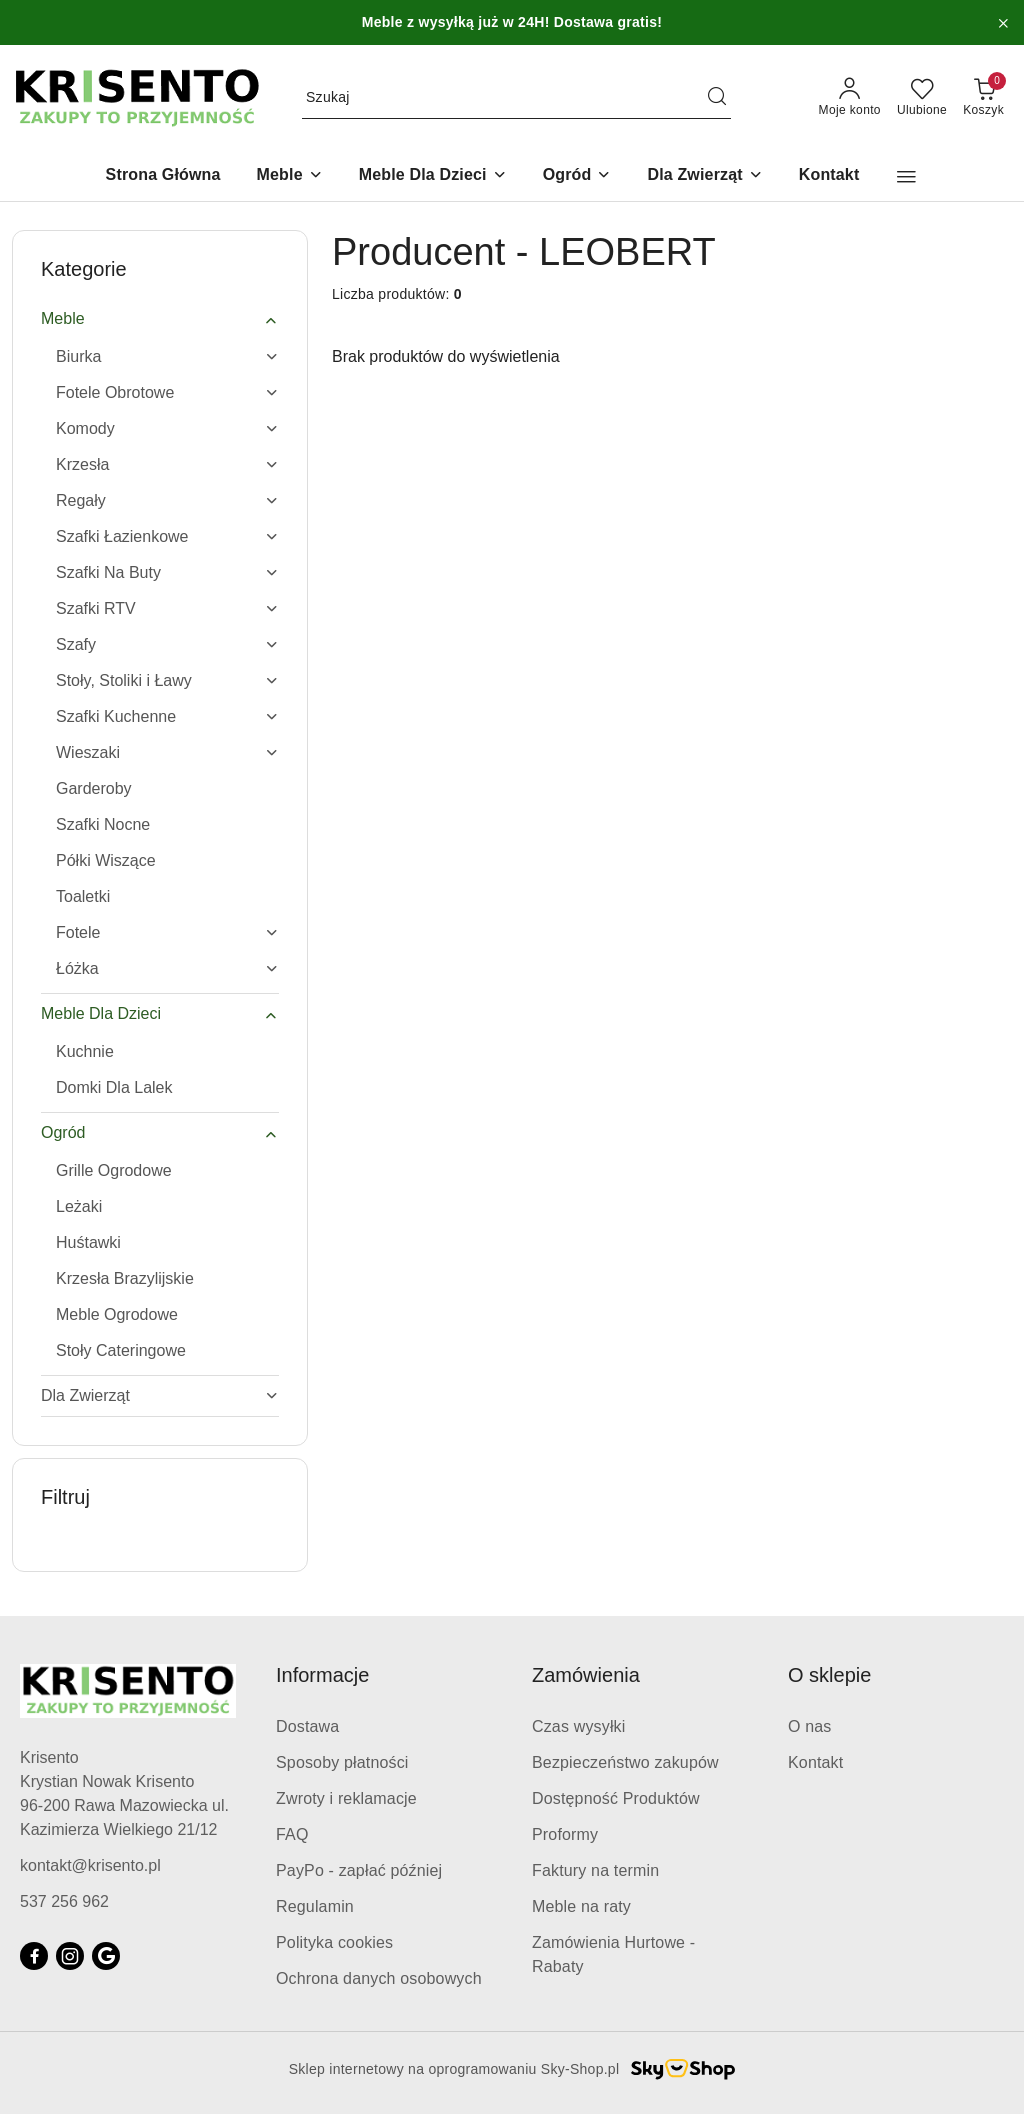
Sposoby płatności (342, 1762)
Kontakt (815, 1762)
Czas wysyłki (578, 1726)
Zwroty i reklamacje (346, 1798)
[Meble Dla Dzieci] (433, 176)
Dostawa (307, 1726)
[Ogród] (577, 176)
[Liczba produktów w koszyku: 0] (983, 98)
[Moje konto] (850, 98)
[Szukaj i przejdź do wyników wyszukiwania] (717, 98)
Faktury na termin (595, 1870)
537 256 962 (64, 1901)
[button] (906, 177)
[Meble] (290, 176)
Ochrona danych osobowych (379, 1978)
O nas (810, 1726)
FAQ (292, 1834)
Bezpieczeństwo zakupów (625, 1762)
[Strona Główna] (163, 176)
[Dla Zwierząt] (704, 176)
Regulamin (315, 1906)
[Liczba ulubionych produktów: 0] (922, 98)
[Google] (106, 1956)
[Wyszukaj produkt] (516, 98)
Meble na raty (581, 1906)
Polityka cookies (334, 1942)
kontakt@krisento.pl (90, 1865)
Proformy (565, 1834)
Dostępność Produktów (616, 1798)
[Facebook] (34, 1956)
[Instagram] (70, 1956)
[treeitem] (160, 319)
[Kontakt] (829, 176)
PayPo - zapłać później (359, 1870)
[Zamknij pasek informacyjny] (1003, 23)
